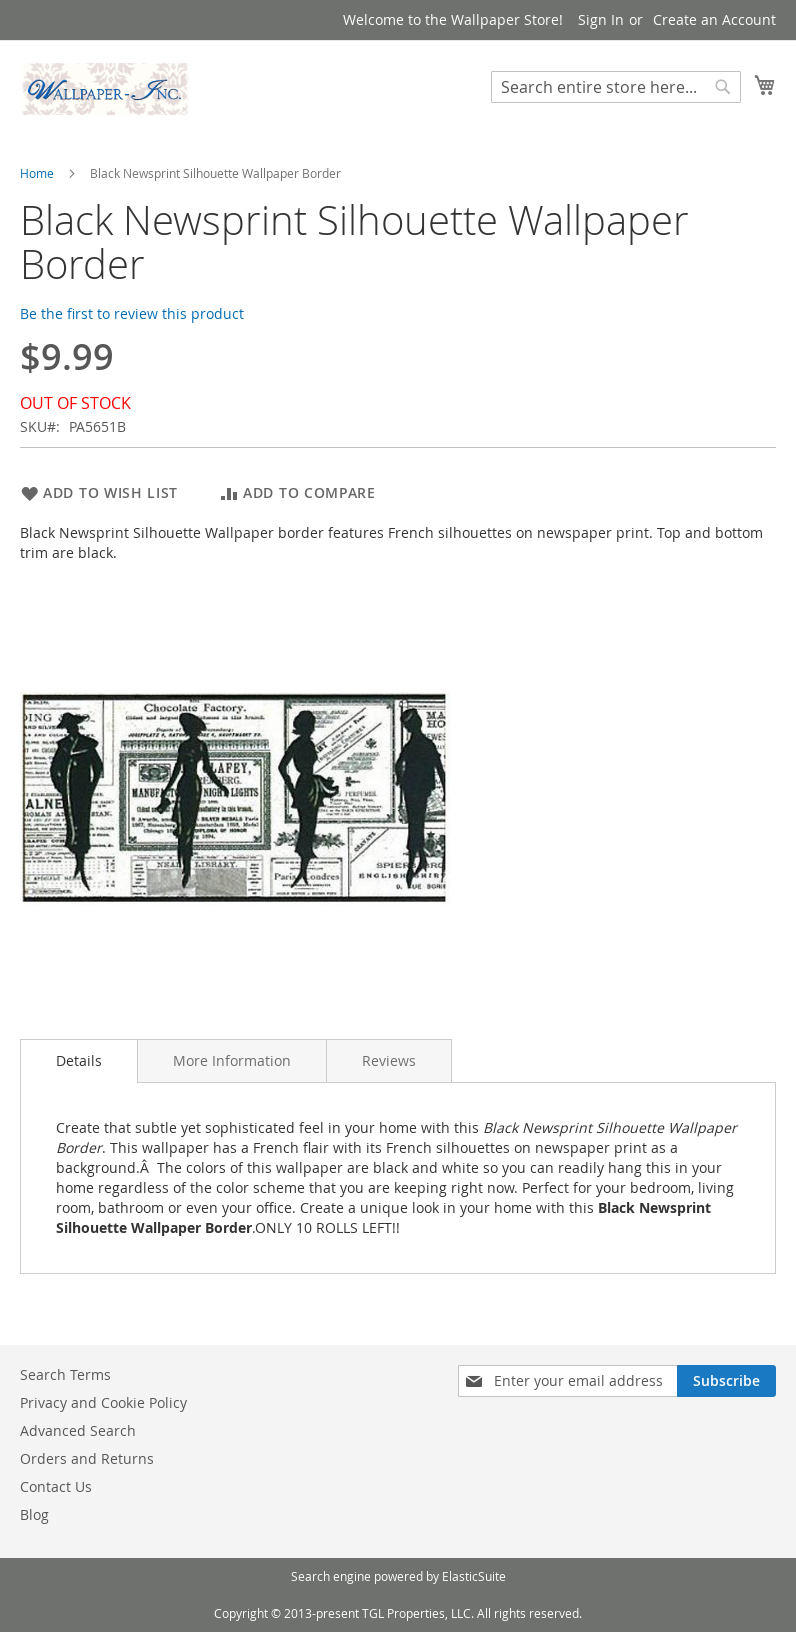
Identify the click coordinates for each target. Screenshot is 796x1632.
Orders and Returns (87, 1458)
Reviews (389, 1060)
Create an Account (714, 19)
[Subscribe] (726, 1381)
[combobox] (616, 87)
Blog (34, 1514)
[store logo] (105, 89)
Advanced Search (78, 1430)
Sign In (601, 19)
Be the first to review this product (132, 313)
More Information (232, 1060)
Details (79, 1060)
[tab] (79, 1061)
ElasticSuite (474, 1576)
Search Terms (65, 1374)
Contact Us (56, 1486)
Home (37, 173)
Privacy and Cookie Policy (103, 1402)
